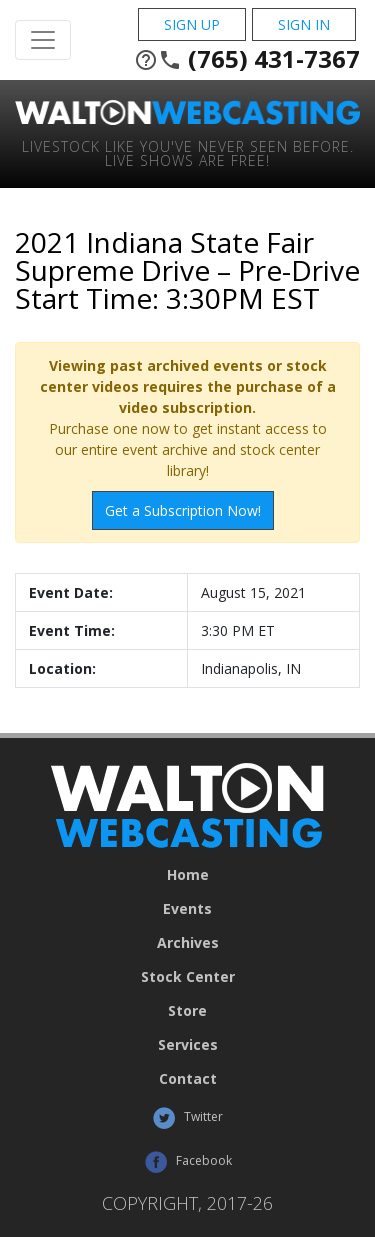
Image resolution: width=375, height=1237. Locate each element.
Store (187, 1011)
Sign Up (192, 24)
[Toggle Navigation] (43, 40)
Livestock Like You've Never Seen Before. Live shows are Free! (188, 152)
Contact (188, 1079)
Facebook (188, 1162)
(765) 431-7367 (247, 59)
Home (188, 875)
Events (187, 909)
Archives (188, 943)
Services (188, 1045)
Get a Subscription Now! (183, 510)
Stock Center (188, 977)
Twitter (187, 1118)
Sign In (304, 24)
